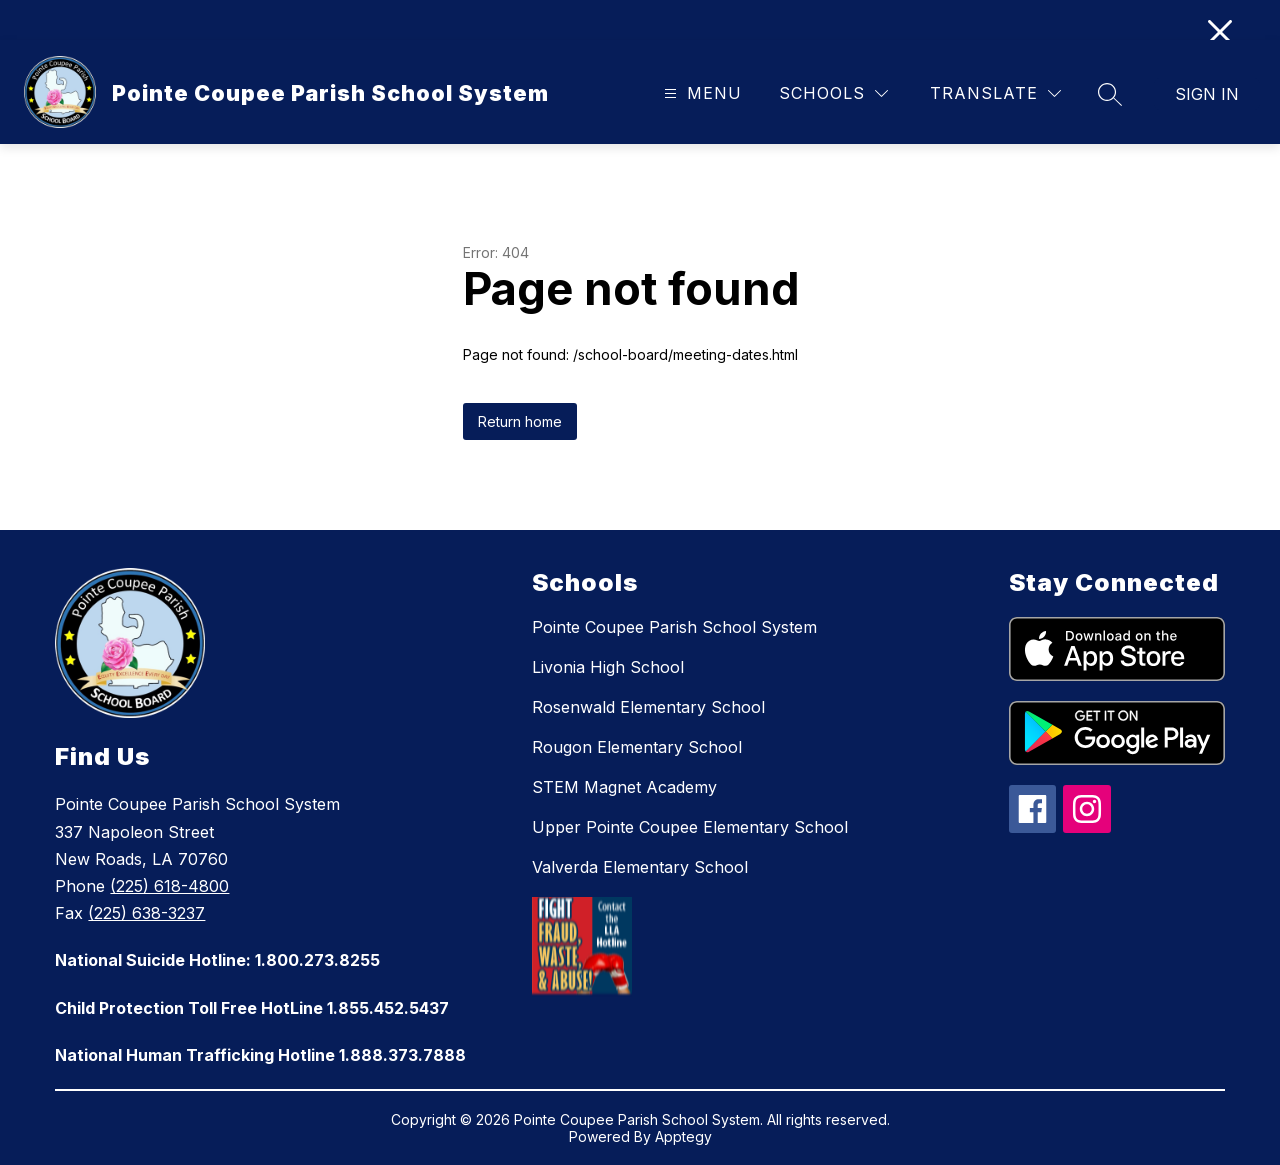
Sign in (1207, 94)
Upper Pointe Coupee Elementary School (690, 827)
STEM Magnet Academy (624, 787)
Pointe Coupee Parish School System (674, 627)
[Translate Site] (995, 93)
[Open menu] (700, 93)
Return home (520, 421)
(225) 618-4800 (169, 886)
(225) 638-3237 (146, 913)
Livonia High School (608, 667)
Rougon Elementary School (637, 747)
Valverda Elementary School (640, 867)
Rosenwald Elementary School (648, 707)
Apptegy (683, 1136)
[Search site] (1110, 94)
